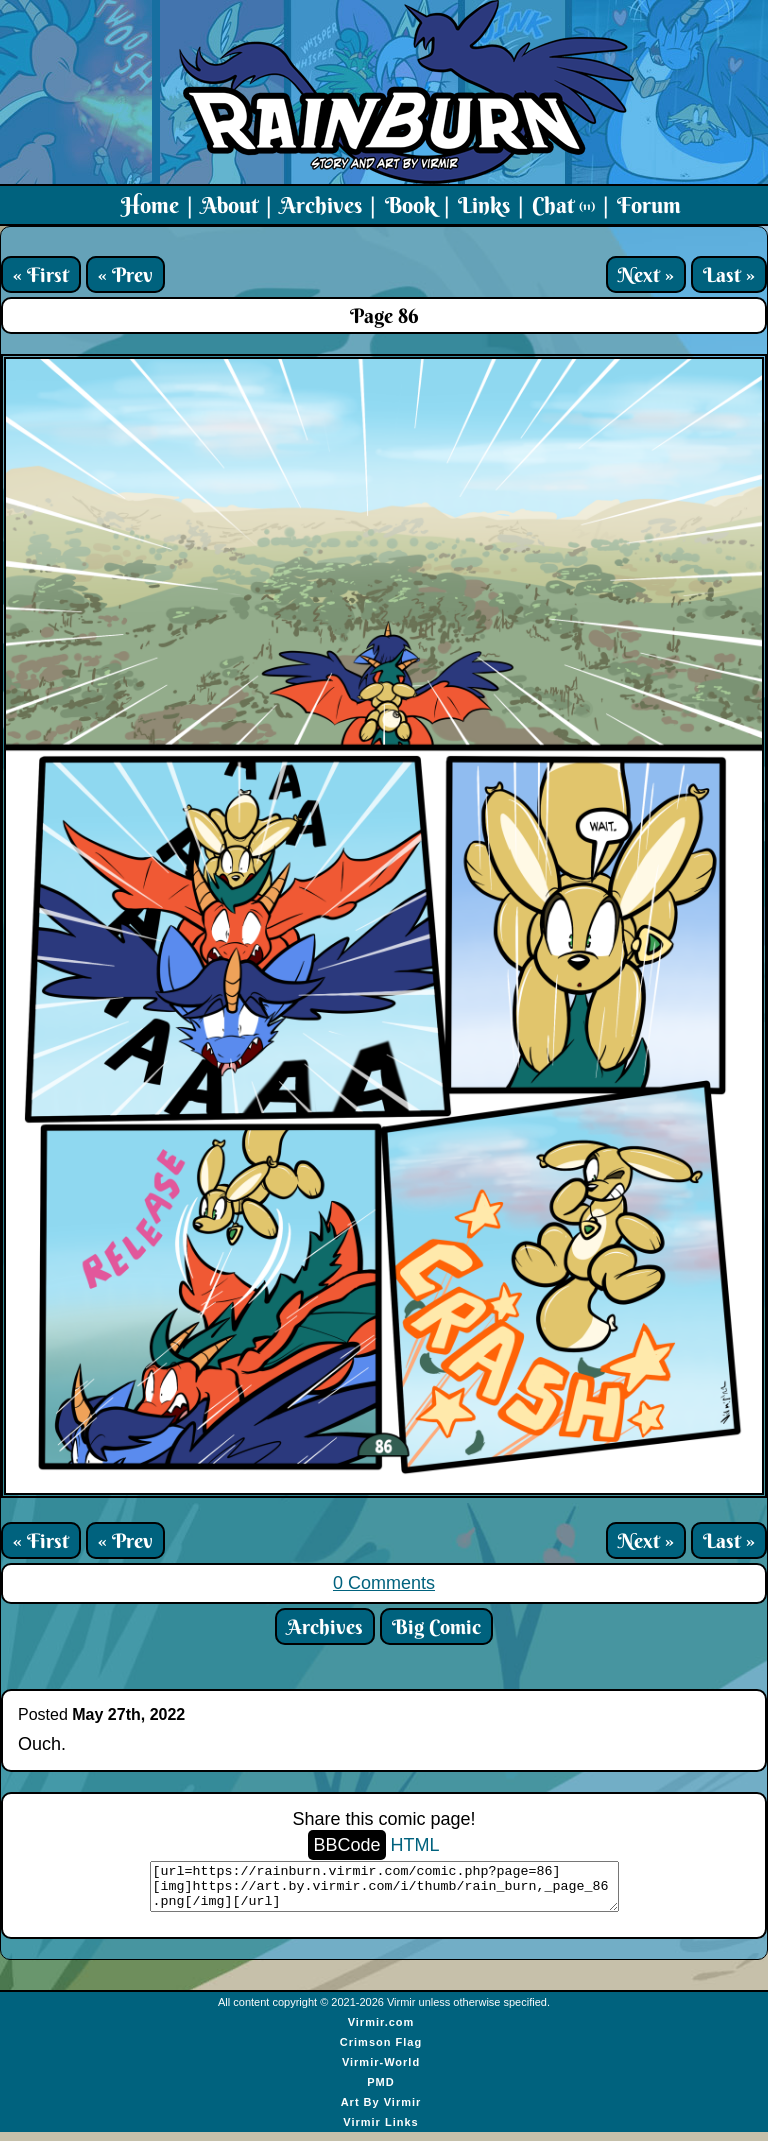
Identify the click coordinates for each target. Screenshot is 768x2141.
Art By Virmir (381, 2111)
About (229, 205)
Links (484, 205)
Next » (646, 274)
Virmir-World (381, 2071)
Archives (321, 205)
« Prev (125, 274)
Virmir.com (381, 2031)
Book (410, 205)
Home (150, 205)
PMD (380, 2091)
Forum (649, 205)
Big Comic (436, 1626)
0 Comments (384, 1583)
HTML (415, 1845)
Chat (563, 205)
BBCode (346, 1845)
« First (41, 274)
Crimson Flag (381, 2051)
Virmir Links (380, 2131)
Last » (729, 274)
